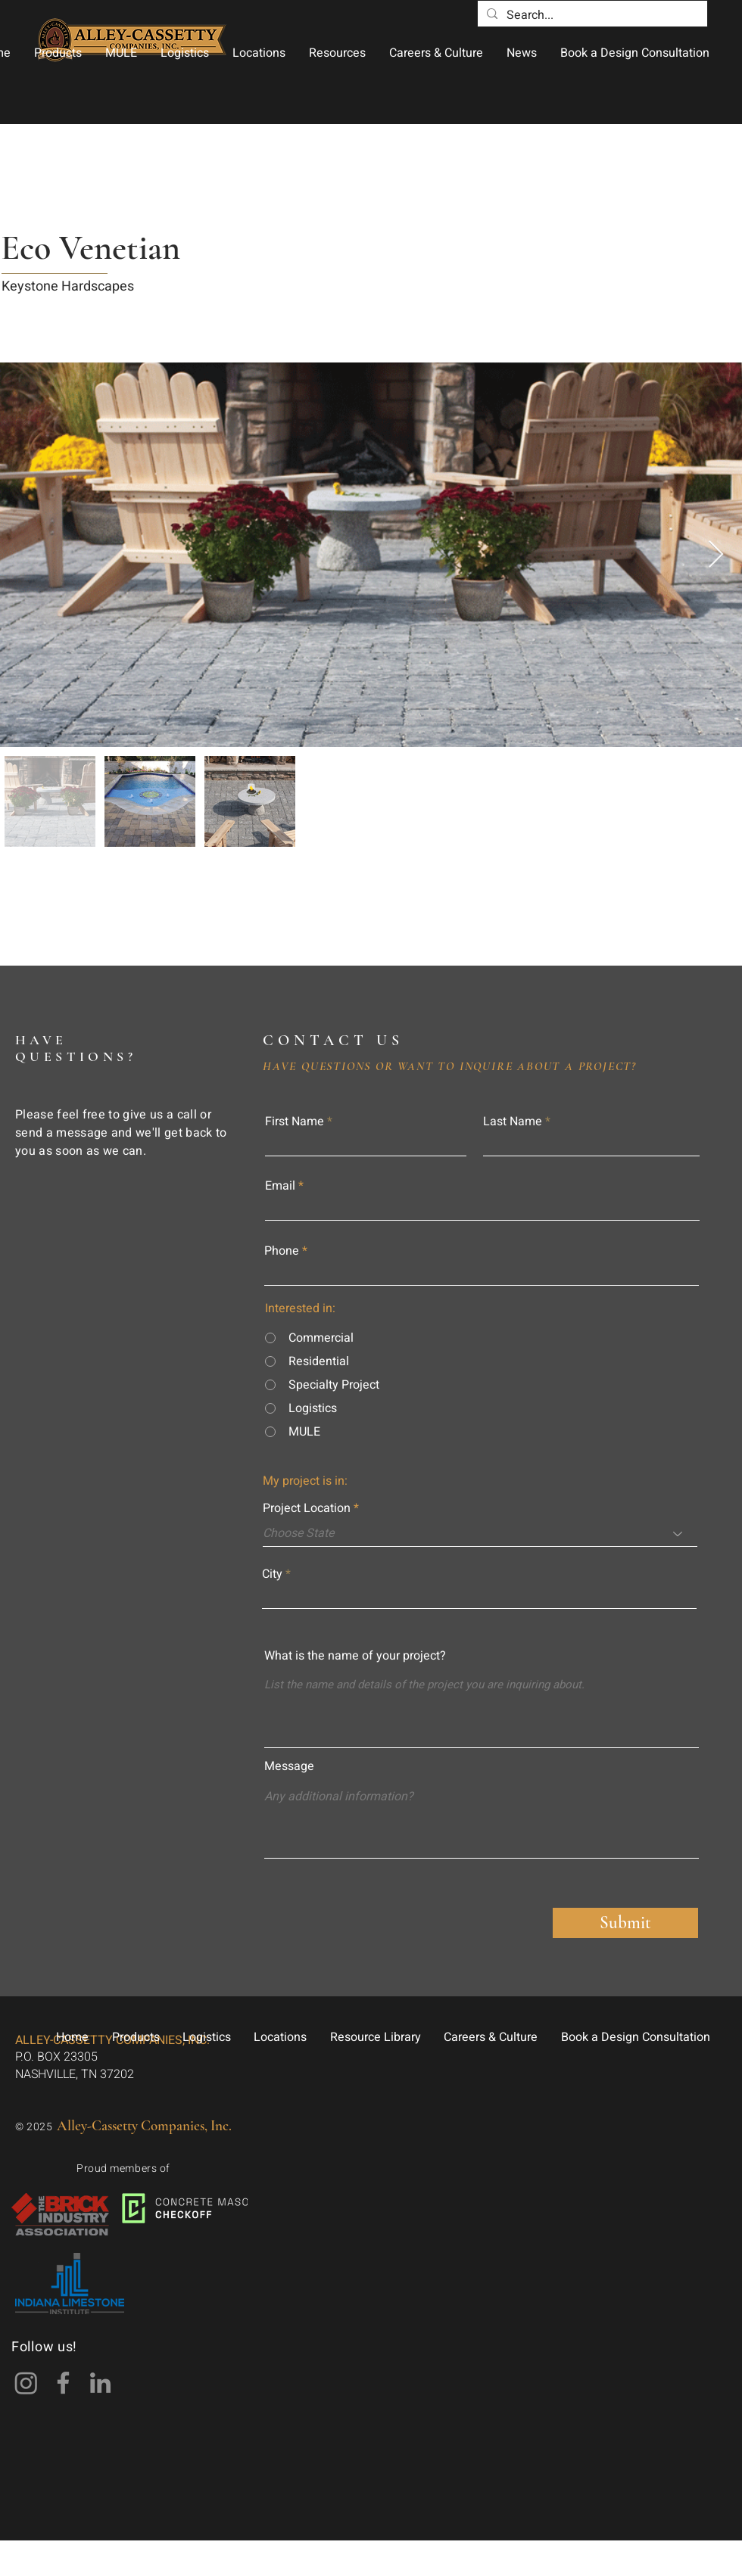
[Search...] (591, 15)
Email (280, 1186)
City (272, 1574)
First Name (294, 1121)
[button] (57, 53)
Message (289, 1766)
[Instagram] (26, 2382)
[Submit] (625, 1923)
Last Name (512, 1121)
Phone (281, 1251)
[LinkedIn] (100, 2382)
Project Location (307, 1508)
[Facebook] (63, 2382)
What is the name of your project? (355, 1656)
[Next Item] (716, 555)
